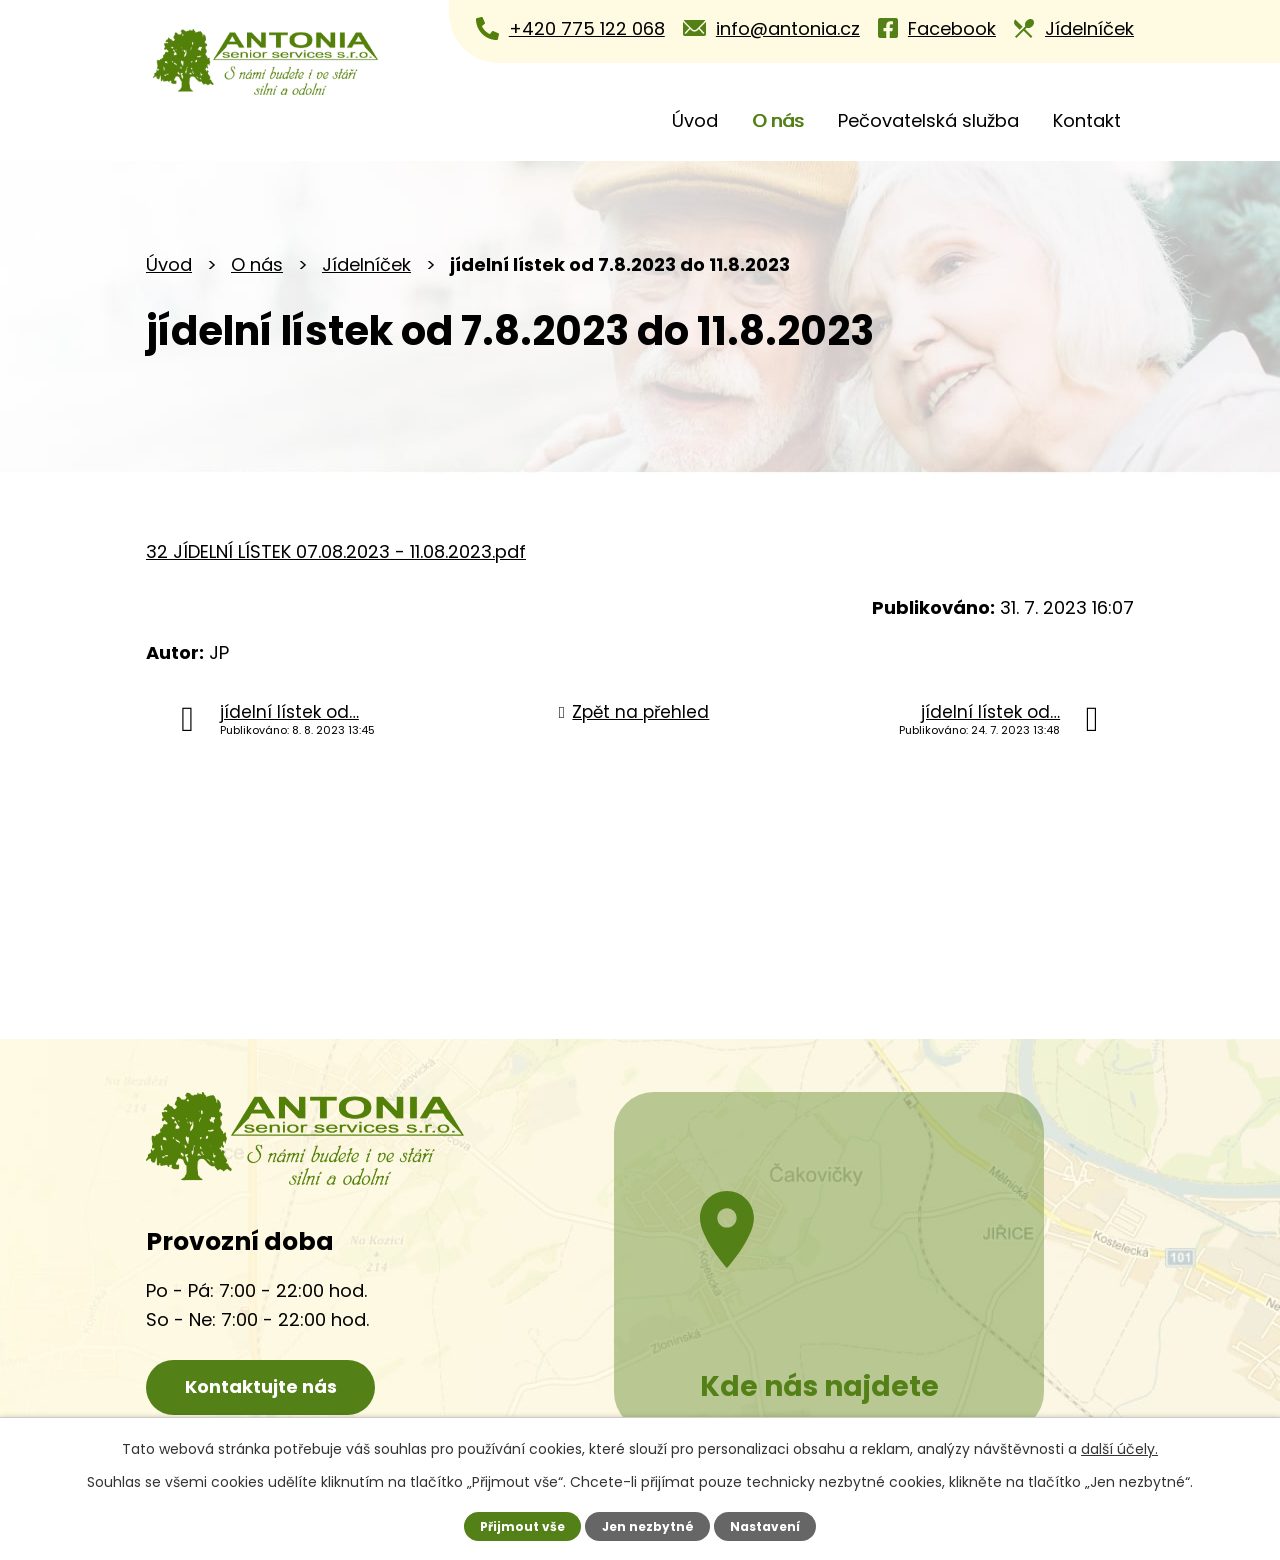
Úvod (695, 120)
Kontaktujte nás (271, 1388)
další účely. (1119, 1449)
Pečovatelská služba (928, 120)
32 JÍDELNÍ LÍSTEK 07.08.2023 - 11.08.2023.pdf (336, 551)
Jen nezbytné (647, 1525)
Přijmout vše (519, 1525)
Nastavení (767, 1525)
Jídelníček (366, 264)
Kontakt (1087, 120)
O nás (778, 120)
